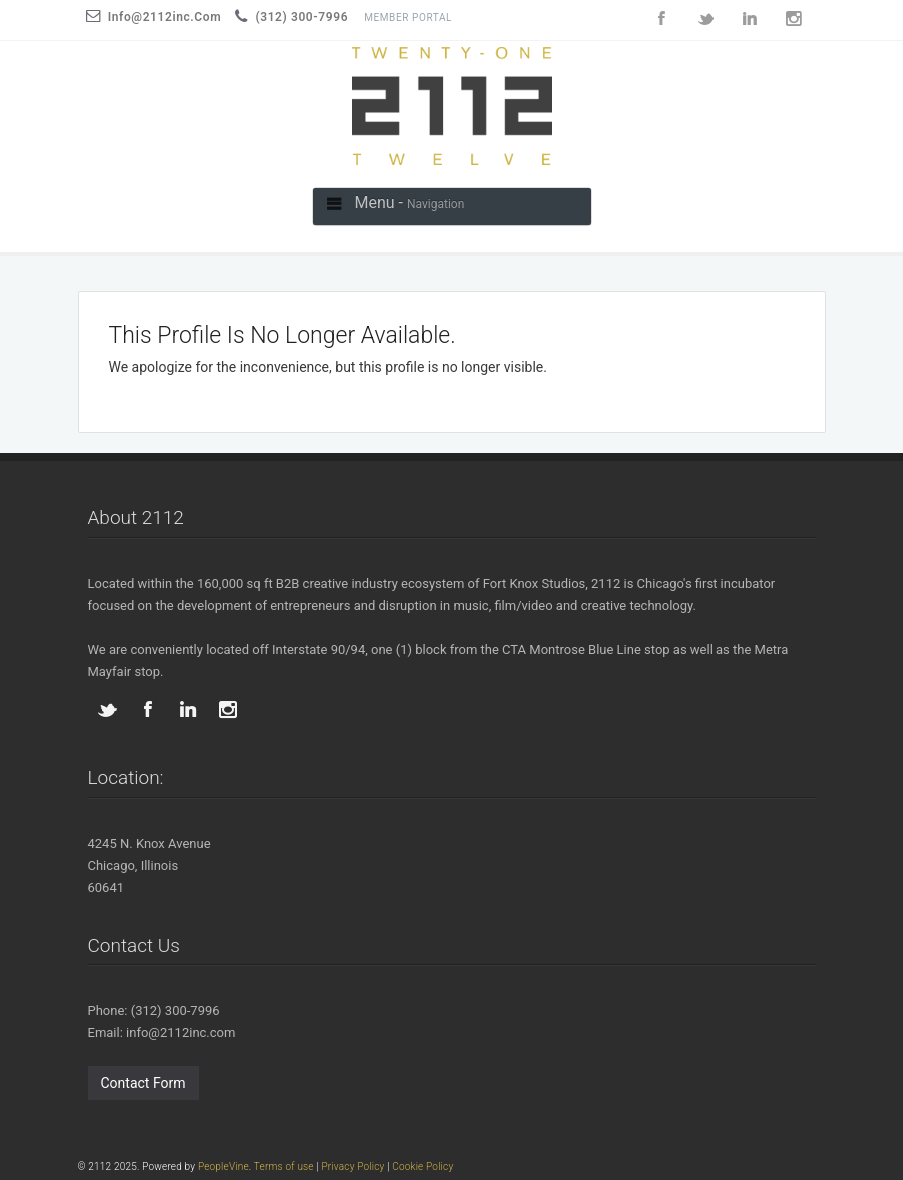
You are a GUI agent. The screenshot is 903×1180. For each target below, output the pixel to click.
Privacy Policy (352, 1166)
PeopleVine (223, 1166)
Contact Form (143, 1083)
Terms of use (284, 1166)
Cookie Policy (422, 1166)
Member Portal (408, 17)
